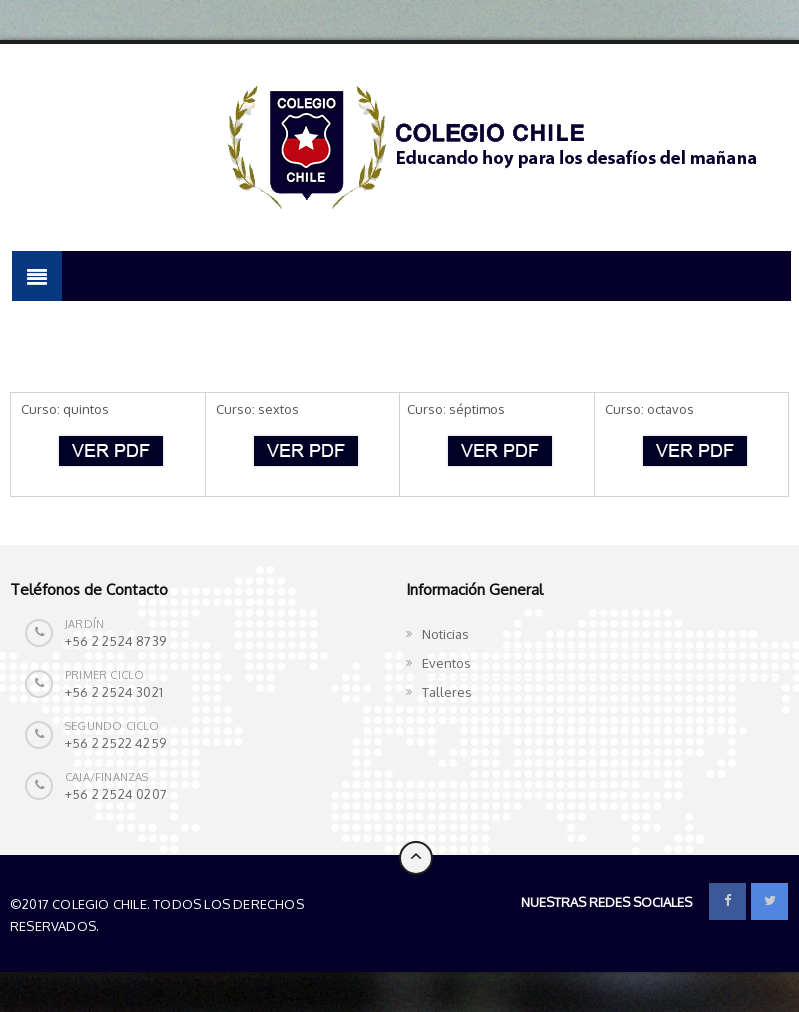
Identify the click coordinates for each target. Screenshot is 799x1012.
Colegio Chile (149, 926)
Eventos (446, 663)
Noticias (445, 634)
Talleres (447, 692)
